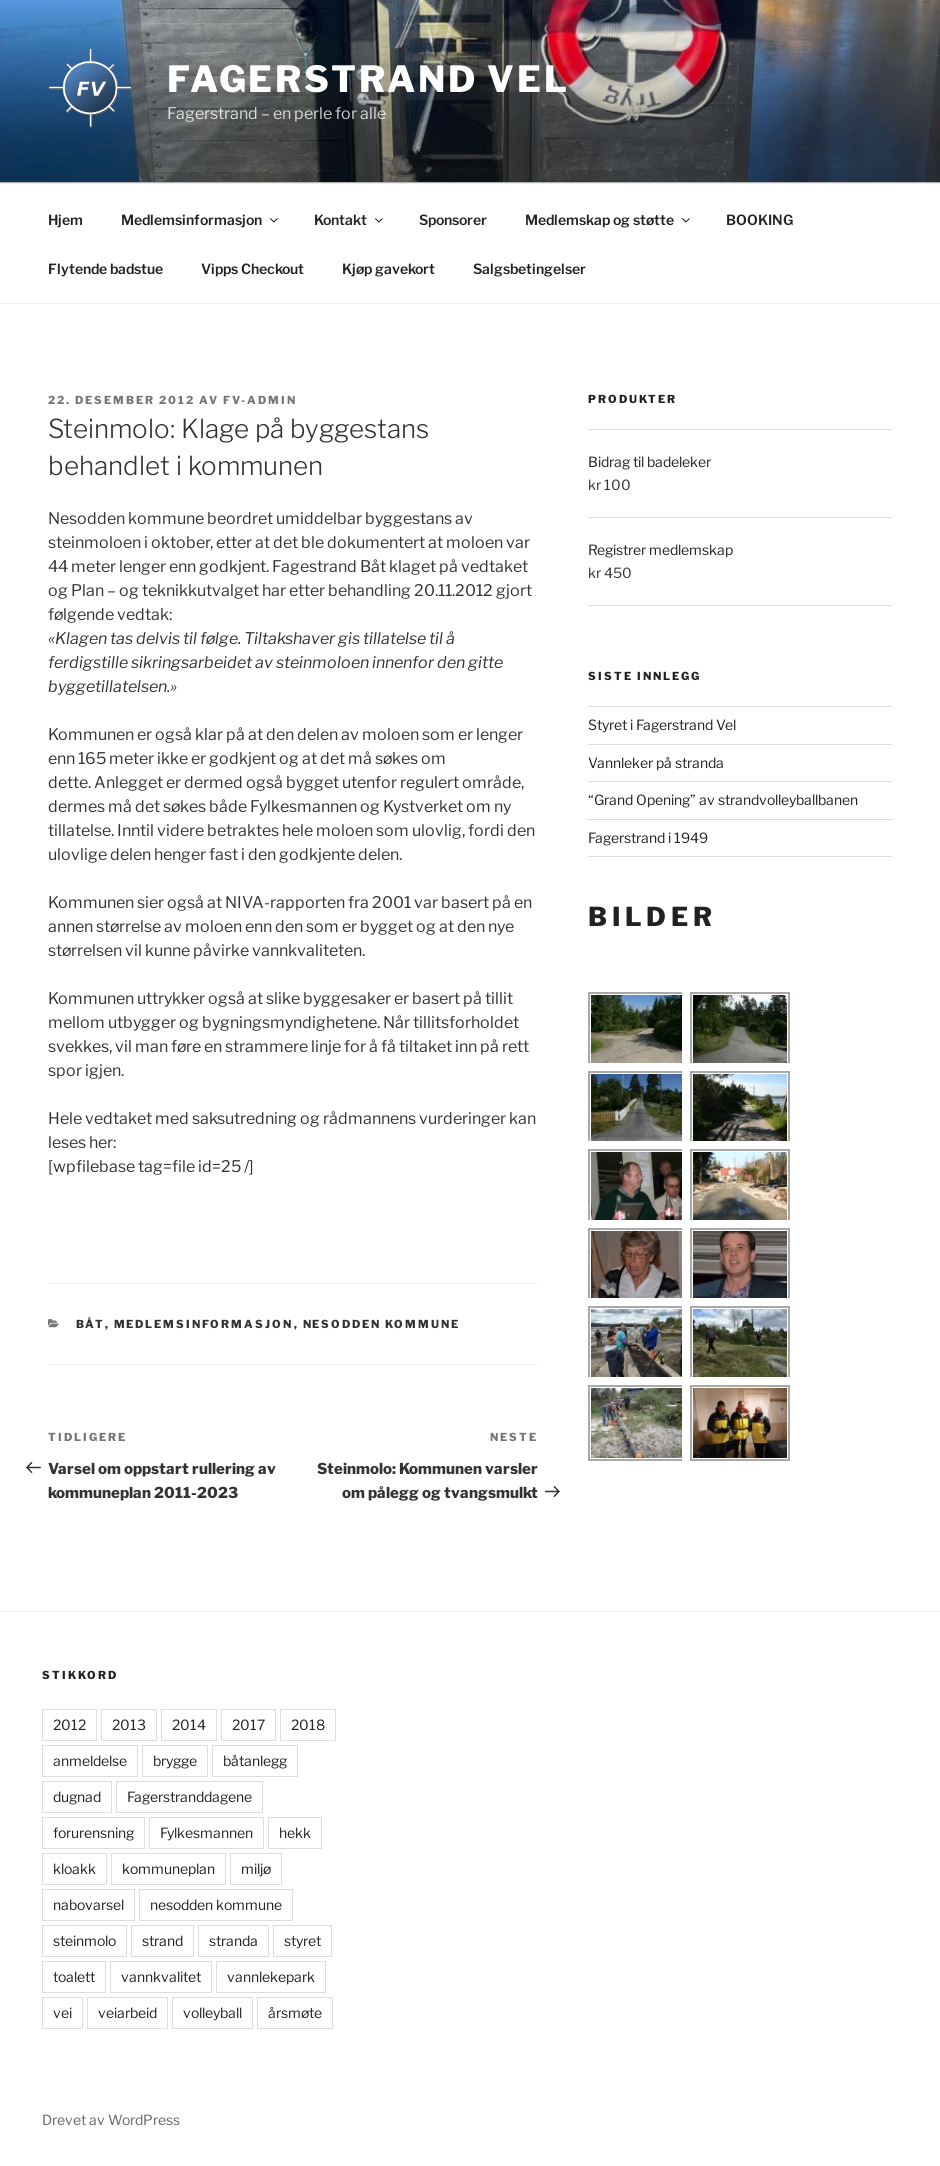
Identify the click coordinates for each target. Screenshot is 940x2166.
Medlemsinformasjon (201, 219)
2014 (189, 1724)
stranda (233, 1940)
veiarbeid (127, 2012)
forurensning (93, 1832)
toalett (74, 1976)
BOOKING (759, 219)
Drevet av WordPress (111, 2119)
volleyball (212, 2012)
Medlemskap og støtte (609, 219)
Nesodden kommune (382, 1324)
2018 (308, 1724)
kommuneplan (168, 1868)
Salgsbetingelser (529, 268)
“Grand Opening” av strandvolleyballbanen (723, 799)
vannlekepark (271, 1976)
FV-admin (260, 400)
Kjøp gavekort (388, 268)
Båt (90, 1324)
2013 (129, 1724)
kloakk (74, 1868)
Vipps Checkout (252, 268)
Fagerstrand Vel (368, 79)
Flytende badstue (105, 268)
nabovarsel (88, 1904)
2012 (69, 1724)
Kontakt (350, 219)
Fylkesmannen (206, 1832)
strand (162, 1940)
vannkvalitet (161, 1976)
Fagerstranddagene (189, 1796)
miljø (256, 1868)
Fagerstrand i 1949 (648, 837)
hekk (295, 1832)
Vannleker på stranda (656, 762)
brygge (175, 1760)
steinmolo (84, 1940)
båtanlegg (255, 1760)
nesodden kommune (216, 1904)
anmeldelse (90, 1760)
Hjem (65, 219)
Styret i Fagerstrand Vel (662, 724)
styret (302, 1940)
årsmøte (295, 2012)
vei (62, 2012)
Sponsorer (453, 219)
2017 (248, 1724)
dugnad (77, 1796)
